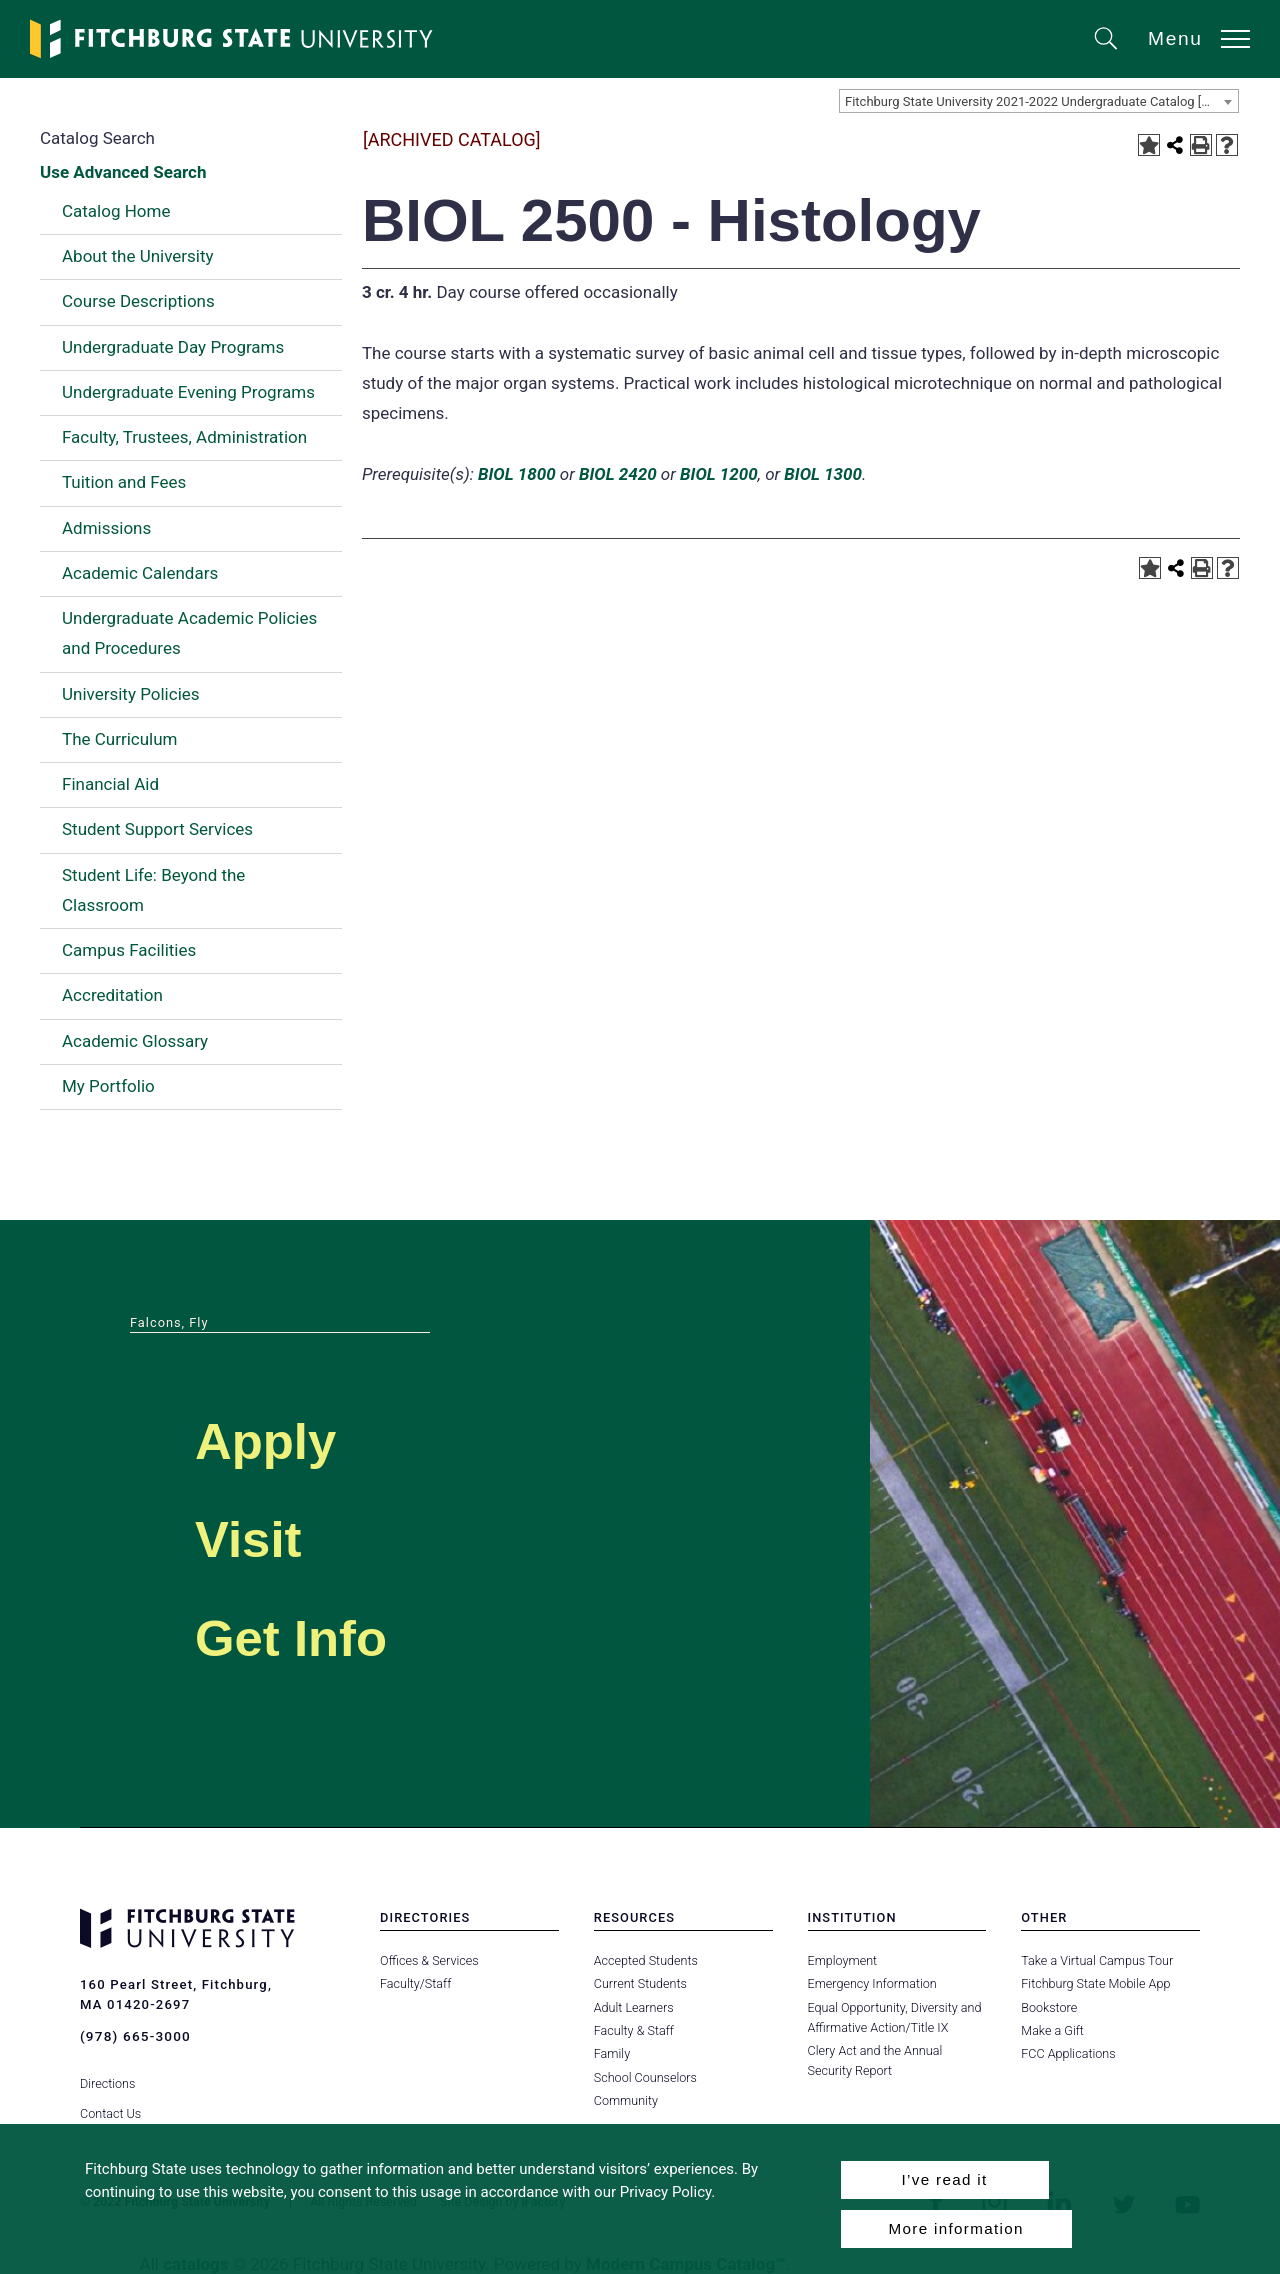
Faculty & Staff (634, 2030)
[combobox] (1039, 101)
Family (612, 2053)
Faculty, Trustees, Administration (184, 437)
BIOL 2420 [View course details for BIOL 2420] (618, 474)
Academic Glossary (135, 1041)
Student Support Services (157, 829)
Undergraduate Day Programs (173, 347)
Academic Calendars (140, 573)
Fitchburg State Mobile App (1095, 1983)
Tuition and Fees (124, 482)
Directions (107, 2070)
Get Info (319, 1633)
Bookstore (1048, 2007)
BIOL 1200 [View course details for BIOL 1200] (719, 474)
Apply (286, 1436)
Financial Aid (110, 784)
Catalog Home (116, 211)
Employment (842, 1960)
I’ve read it (944, 2179)
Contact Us (110, 2100)
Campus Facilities (129, 950)
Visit (263, 1534)
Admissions (106, 528)
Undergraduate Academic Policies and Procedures (189, 633)
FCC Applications (1068, 2053)
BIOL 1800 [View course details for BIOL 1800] (517, 474)
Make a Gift (1052, 2030)
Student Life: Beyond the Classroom (153, 890)
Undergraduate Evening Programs (188, 392)
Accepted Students (645, 1960)
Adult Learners (633, 2007)
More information (956, 2228)
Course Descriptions (138, 301)
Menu (1175, 38)
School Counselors (645, 2077)
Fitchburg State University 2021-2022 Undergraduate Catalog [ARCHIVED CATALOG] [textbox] (1041, 101)
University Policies (131, 694)
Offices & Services (429, 1960)
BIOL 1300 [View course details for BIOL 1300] (823, 474)
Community (626, 2100)
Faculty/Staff (415, 1983)
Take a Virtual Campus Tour (1096, 1960)
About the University (138, 256)
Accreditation (112, 995)
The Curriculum (120, 739)
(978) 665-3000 (134, 2035)
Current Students (640, 1983)
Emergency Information (872, 1983)
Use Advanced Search (123, 172)
